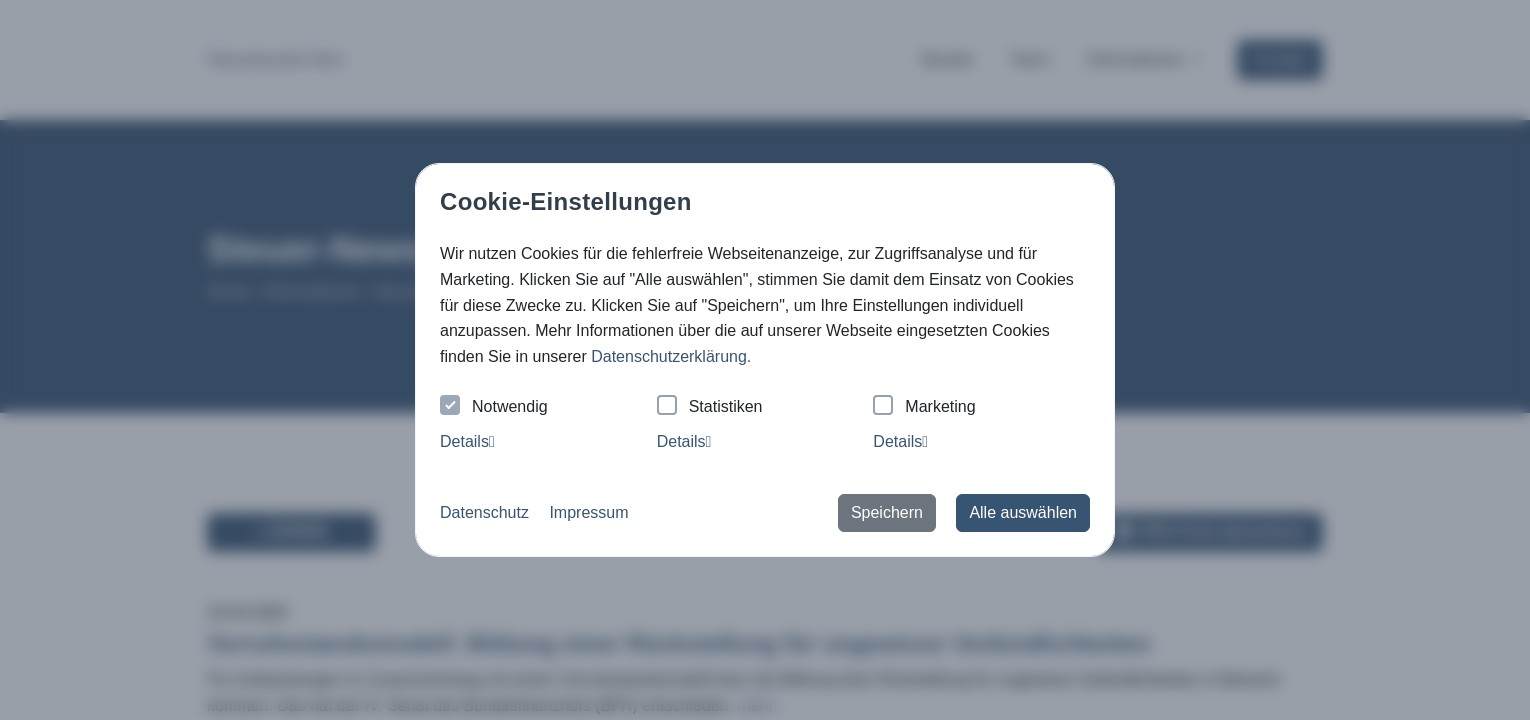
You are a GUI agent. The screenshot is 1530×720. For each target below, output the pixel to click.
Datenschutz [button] (484, 512)
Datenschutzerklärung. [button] (671, 356)
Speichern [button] (887, 512)
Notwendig (494, 407)
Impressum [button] (588, 512)
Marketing (924, 407)
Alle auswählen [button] (1023, 512)
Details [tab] (467, 441)
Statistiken (710, 407)
